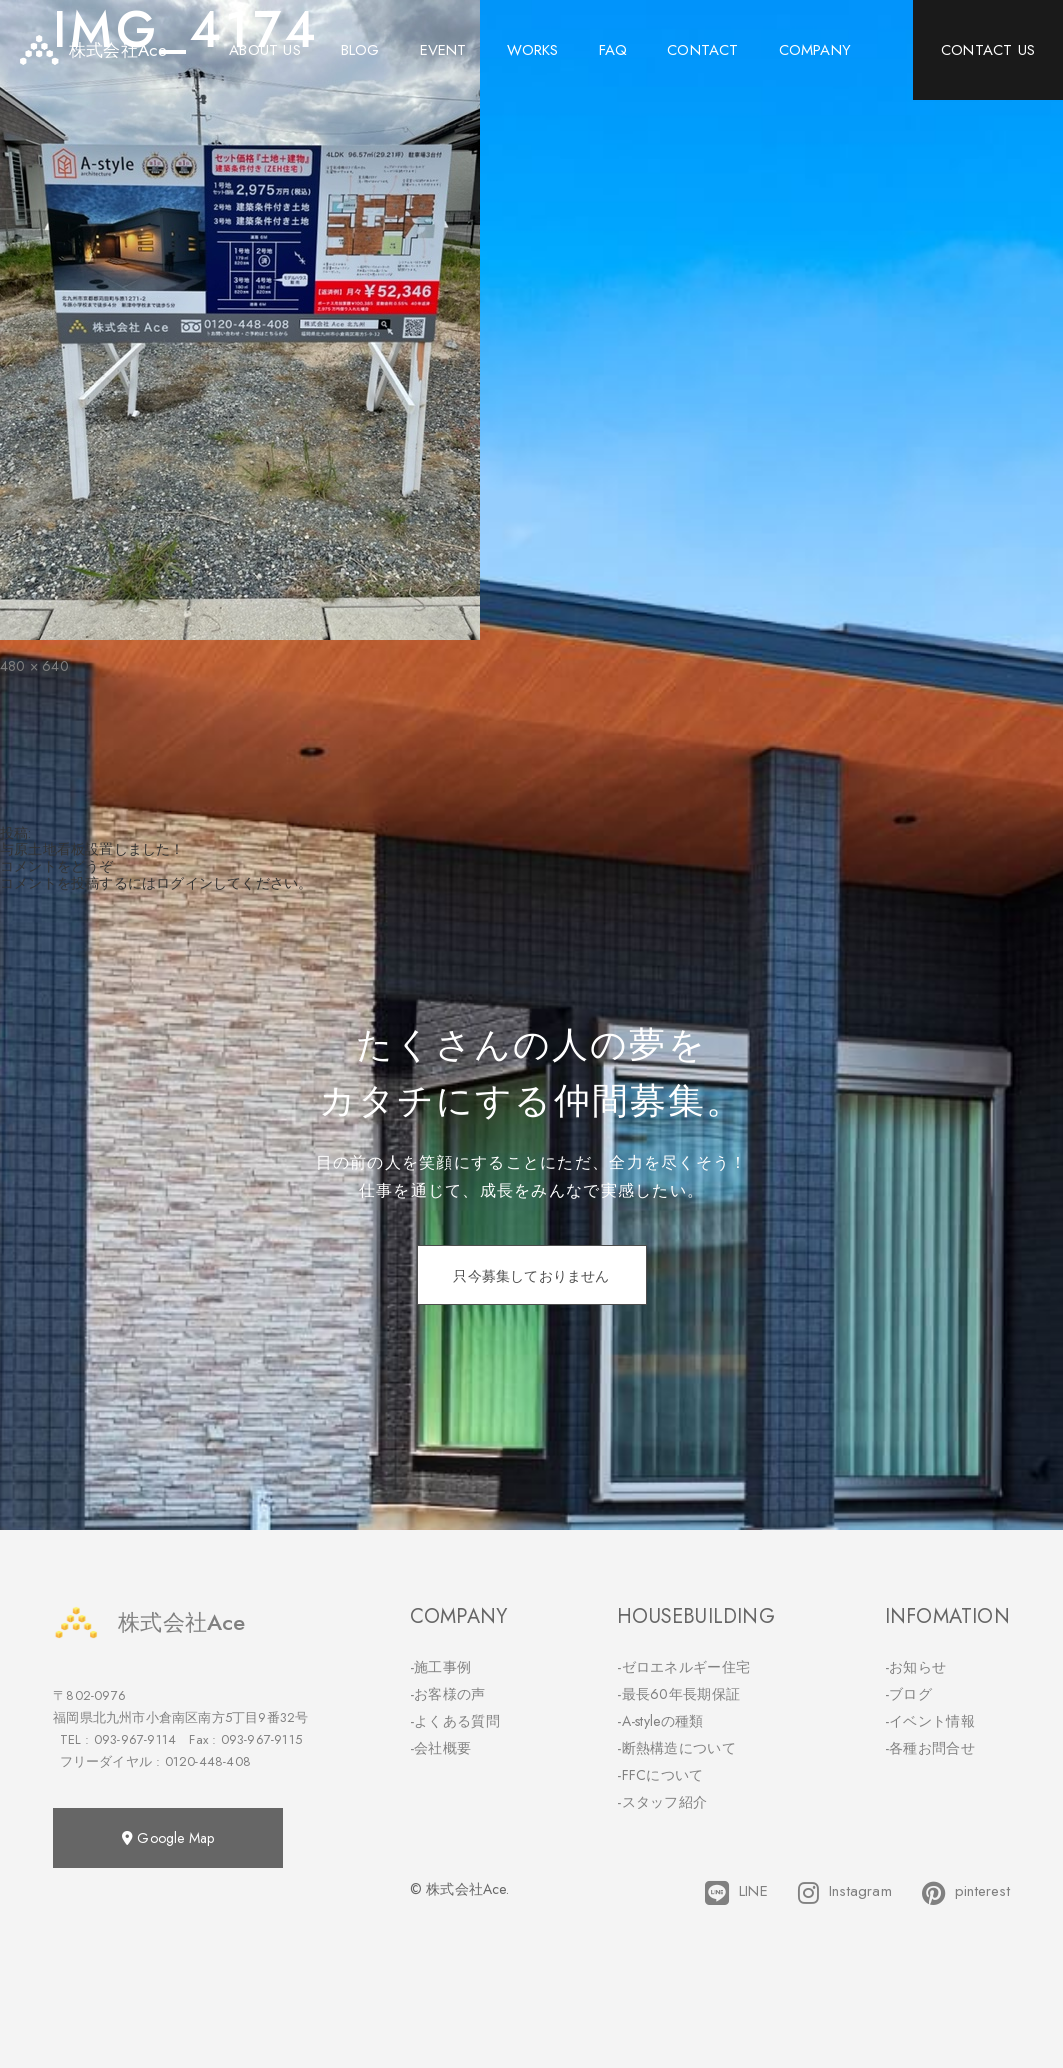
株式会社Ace (149, 1622)
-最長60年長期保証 (678, 1694)
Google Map (168, 1838)
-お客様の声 (448, 1694)
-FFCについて (660, 1775)
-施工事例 (441, 1667)
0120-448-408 (208, 1761)
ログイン (184, 883)
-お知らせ (916, 1667)
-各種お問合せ (930, 1748)
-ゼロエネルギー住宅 (683, 1667)
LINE (736, 1893)
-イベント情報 (930, 1721)
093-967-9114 (135, 1739)
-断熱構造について (676, 1748)
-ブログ (908, 1694)
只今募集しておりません (531, 1276)
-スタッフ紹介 (662, 1802)
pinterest (966, 1893)
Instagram (845, 1893)
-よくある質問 (455, 1721)
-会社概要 (441, 1748)
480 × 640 (34, 666)
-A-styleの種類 (660, 1721)
